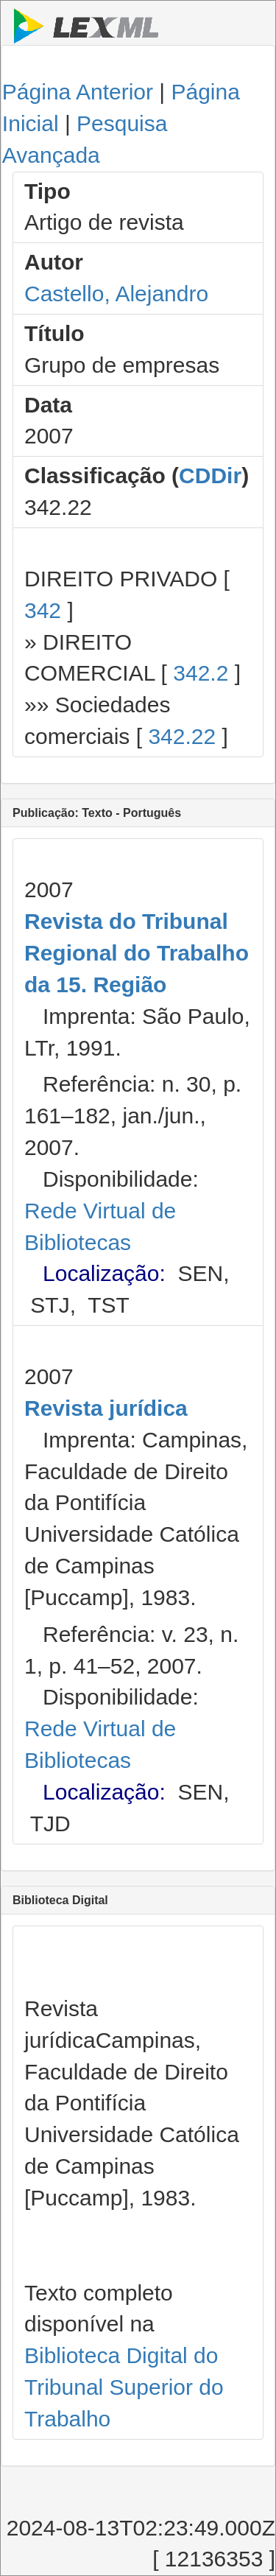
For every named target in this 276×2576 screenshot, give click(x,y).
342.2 (200, 673)
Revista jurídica (106, 1408)
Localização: (104, 1273)
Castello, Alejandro (116, 293)
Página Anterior (77, 92)
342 (42, 610)
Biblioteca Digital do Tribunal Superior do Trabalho (124, 2387)
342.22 (182, 736)
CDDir (210, 475)
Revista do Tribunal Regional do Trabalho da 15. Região (136, 953)
